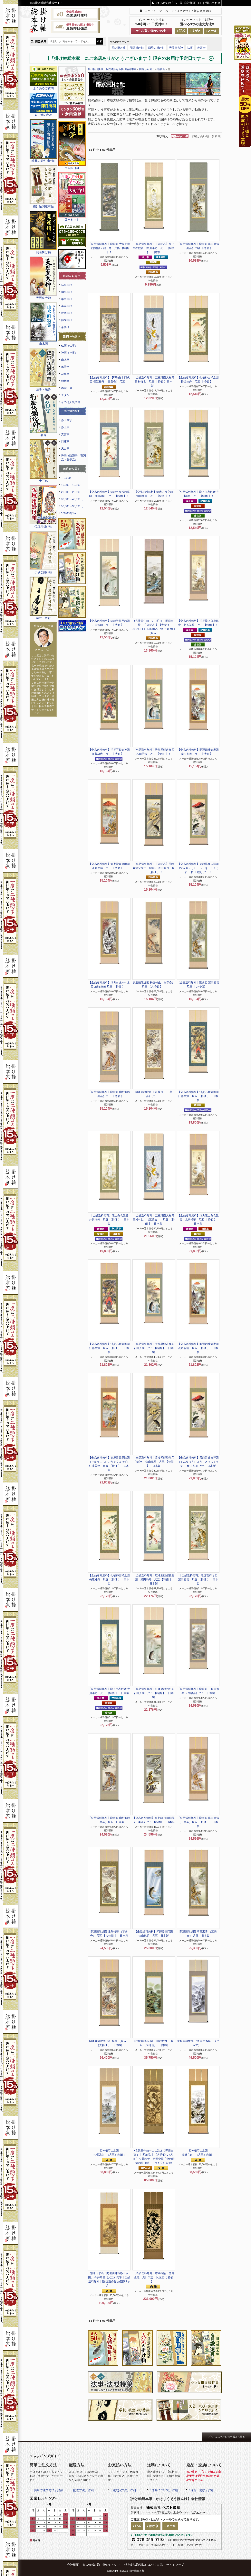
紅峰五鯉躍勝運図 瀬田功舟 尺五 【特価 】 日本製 (154, 1579)
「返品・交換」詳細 (201, 2490)
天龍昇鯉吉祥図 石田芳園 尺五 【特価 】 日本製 (155, 1348)
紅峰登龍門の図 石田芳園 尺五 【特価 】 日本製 (153, 1693)
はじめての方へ (166, 3)
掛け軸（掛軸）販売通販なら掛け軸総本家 (112, 69)
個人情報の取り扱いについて (101, 2564)
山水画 (65, 359)
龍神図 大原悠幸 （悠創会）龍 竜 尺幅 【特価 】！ (109, 248)
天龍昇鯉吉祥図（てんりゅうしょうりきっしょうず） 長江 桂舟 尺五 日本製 (198, 1461)
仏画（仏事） (69, 345)
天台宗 (65, 448)
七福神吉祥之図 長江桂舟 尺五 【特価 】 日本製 (110, 1579)
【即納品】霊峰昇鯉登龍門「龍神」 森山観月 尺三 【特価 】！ (154, 868)
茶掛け (65, 327)
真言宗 (65, 434)
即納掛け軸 (118, 47)
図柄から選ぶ (146, 69)
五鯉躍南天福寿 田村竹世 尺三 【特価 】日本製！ (155, 381)
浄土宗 (65, 427)
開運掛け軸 (137, 47)
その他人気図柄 (70, 402)
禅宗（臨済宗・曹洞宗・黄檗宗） (73, 457)
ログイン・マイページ (159, 11)
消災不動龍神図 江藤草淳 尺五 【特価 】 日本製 (199, 1096)
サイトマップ (175, 2564)
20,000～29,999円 (72, 492)
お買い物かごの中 (153, 30)
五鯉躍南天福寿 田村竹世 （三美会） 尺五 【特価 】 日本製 (155, 1219)
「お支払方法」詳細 (122, 2490)
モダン (65, 395)
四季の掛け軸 (156, 47)
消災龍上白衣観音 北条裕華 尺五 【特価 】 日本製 (198, 1219)
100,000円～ (68, 513)
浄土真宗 (66, 420)
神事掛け (66, 292)
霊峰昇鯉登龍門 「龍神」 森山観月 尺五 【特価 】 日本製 (155, 1461)
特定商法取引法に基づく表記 (143, 2564)
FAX (182, 30)
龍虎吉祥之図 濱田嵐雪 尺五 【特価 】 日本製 (199, 1579)
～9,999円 (67, 477)
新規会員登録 (202, 11)
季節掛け (66, 306)
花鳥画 (65, 373)
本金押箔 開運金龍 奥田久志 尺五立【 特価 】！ (153, 2277)
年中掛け (66, 299)
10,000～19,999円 (72, 485)
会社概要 (190, 3)
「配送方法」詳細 (82, 2490)
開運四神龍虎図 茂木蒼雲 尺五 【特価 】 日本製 (199, 1348)
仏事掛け (66, 285)
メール (212, 30)
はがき (196, 30)
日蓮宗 (65, 441)
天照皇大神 (176, 47)
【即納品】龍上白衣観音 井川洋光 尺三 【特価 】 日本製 (154, 248)
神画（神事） (69, 352)
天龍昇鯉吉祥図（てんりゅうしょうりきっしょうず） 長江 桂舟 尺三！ (198, 868)
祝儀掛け (66, 313)
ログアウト (183, 11)
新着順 (216, 136)
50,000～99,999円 (72, 506)
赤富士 (201, 47)
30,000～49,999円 (72, 499)
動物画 (65, 380)
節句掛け (66, 320)
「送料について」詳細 (163, 2490)
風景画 (65, 366)
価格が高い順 (200, 136)
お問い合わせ (211, 3)
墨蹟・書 (66, 388)
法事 (190, 47)
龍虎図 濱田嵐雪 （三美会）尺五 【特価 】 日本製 (198, 1822)
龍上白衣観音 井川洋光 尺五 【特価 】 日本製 (110, 1219)
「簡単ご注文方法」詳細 (47, 2490)
